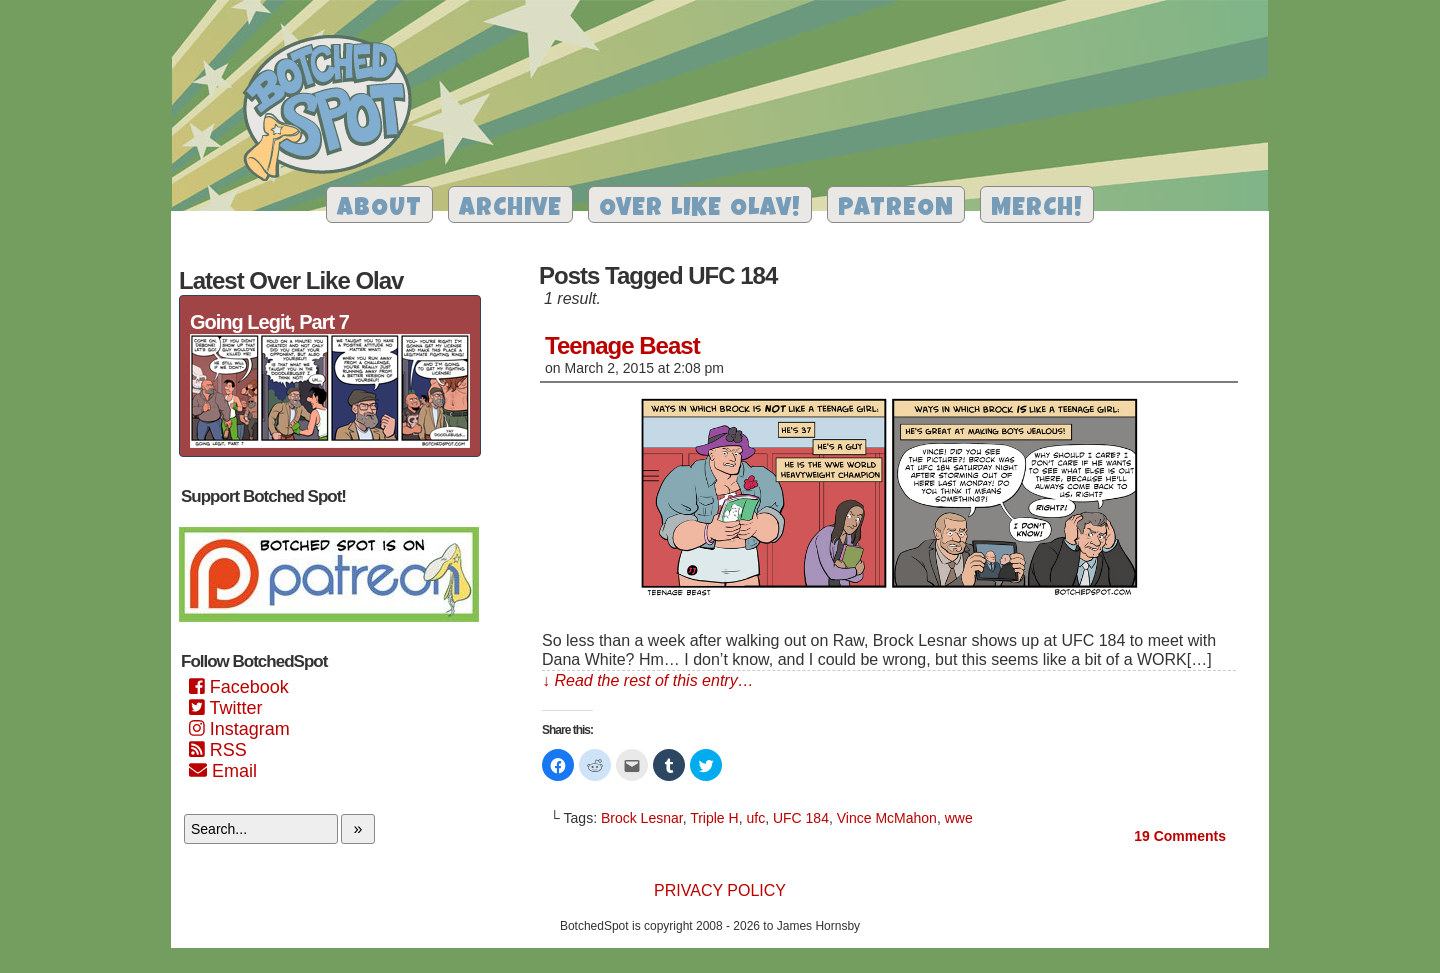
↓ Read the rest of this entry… (648, 680)
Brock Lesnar (642, 818)
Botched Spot (334, 111)
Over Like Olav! (700, 209)
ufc (755, 818)
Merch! (1037, 209)
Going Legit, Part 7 (269, 322)
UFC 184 (801, 818)
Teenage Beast (622, 345)
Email (223, 771)
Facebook (239, 687)
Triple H (714, 818)
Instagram (239, 729)
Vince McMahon (887, 818)
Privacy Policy (720, 890)
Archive (510, 209)
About (379, 209)
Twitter (225, 708)
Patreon (896, 209)
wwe (959, 818)
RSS (218, 750)
